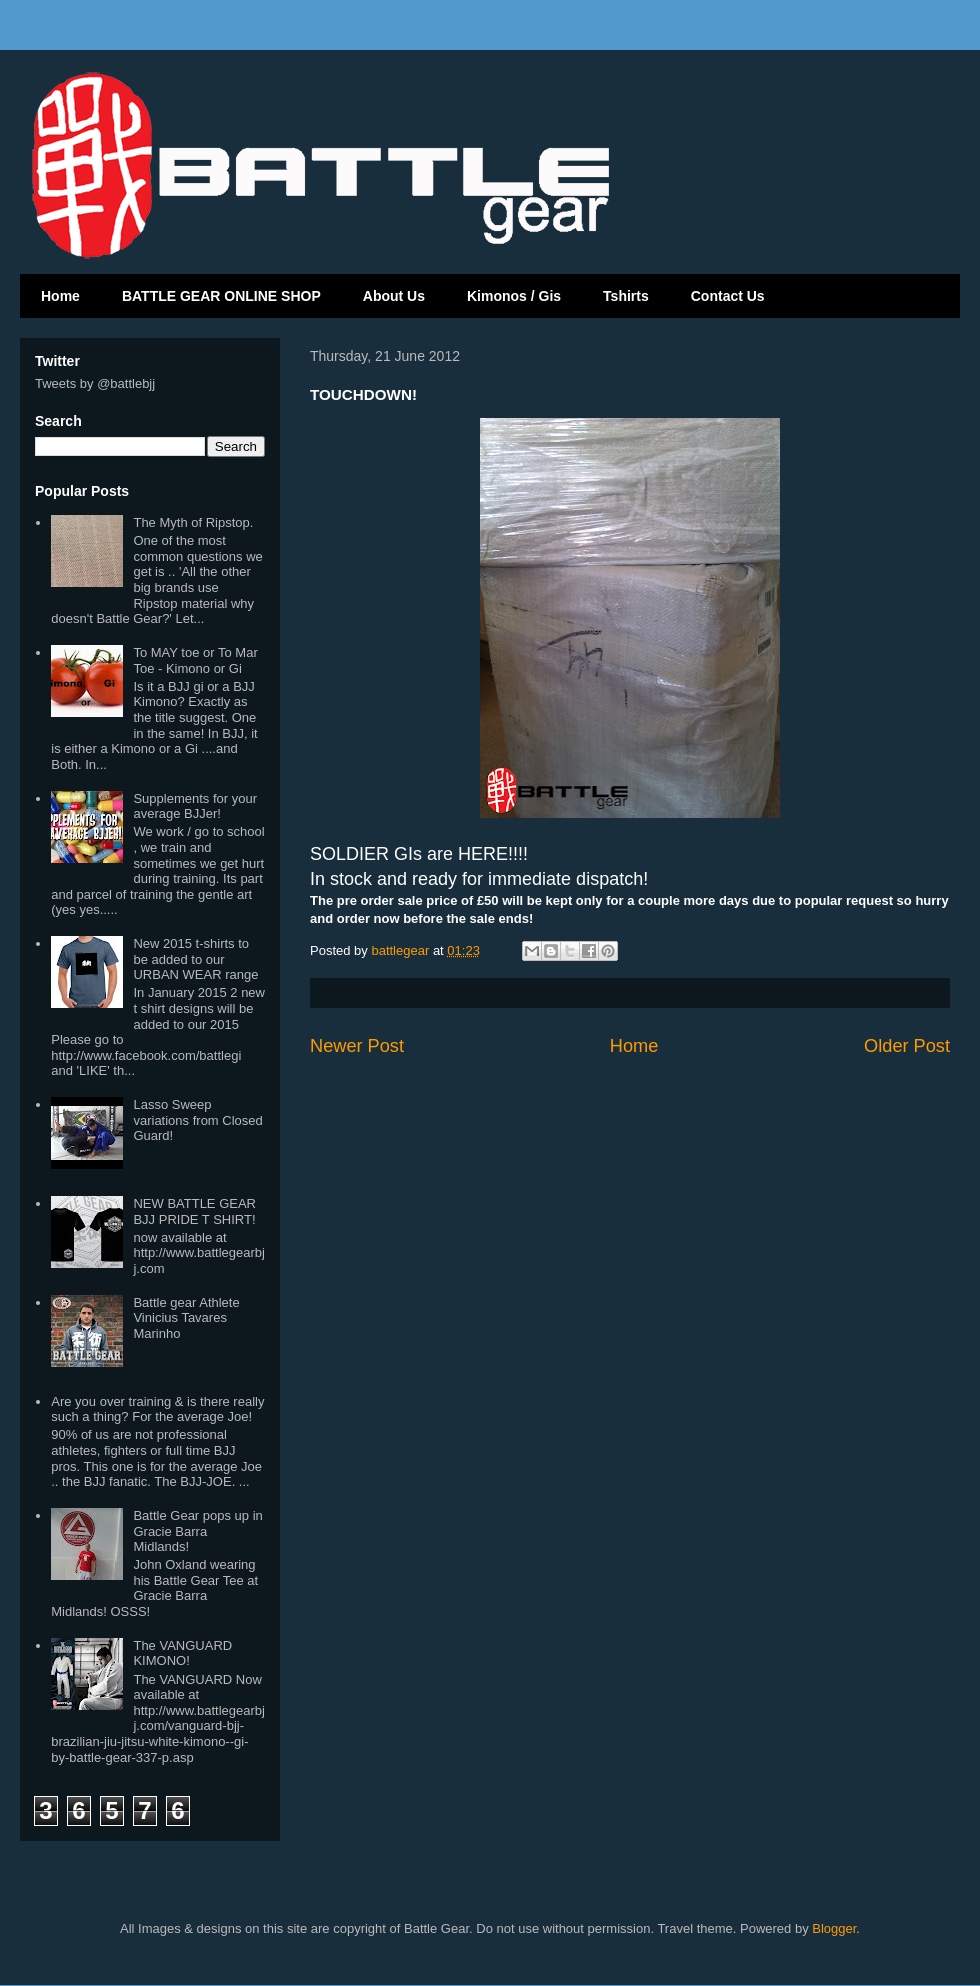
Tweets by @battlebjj (95, 383)
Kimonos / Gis (514, 296)
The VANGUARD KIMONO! (182, 1653)
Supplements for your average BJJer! (195, 806)
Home (60, 296)
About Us (394, 296)
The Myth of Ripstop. (193, 522)
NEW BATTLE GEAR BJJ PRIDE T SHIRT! (194, 1211)
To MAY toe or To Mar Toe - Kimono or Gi (195, 660)
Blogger (834, 1928)
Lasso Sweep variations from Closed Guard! (197, 1120)
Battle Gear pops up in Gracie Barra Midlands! (197, 1531)
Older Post (907, 1046)
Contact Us (728, 296)
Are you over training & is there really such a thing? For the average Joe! (157, 1409)
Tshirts (626, 296)
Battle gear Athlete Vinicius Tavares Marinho (186, 1318)
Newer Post (357, 1046)
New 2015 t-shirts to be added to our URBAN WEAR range (195, 959)
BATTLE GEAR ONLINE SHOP (221, 296)
